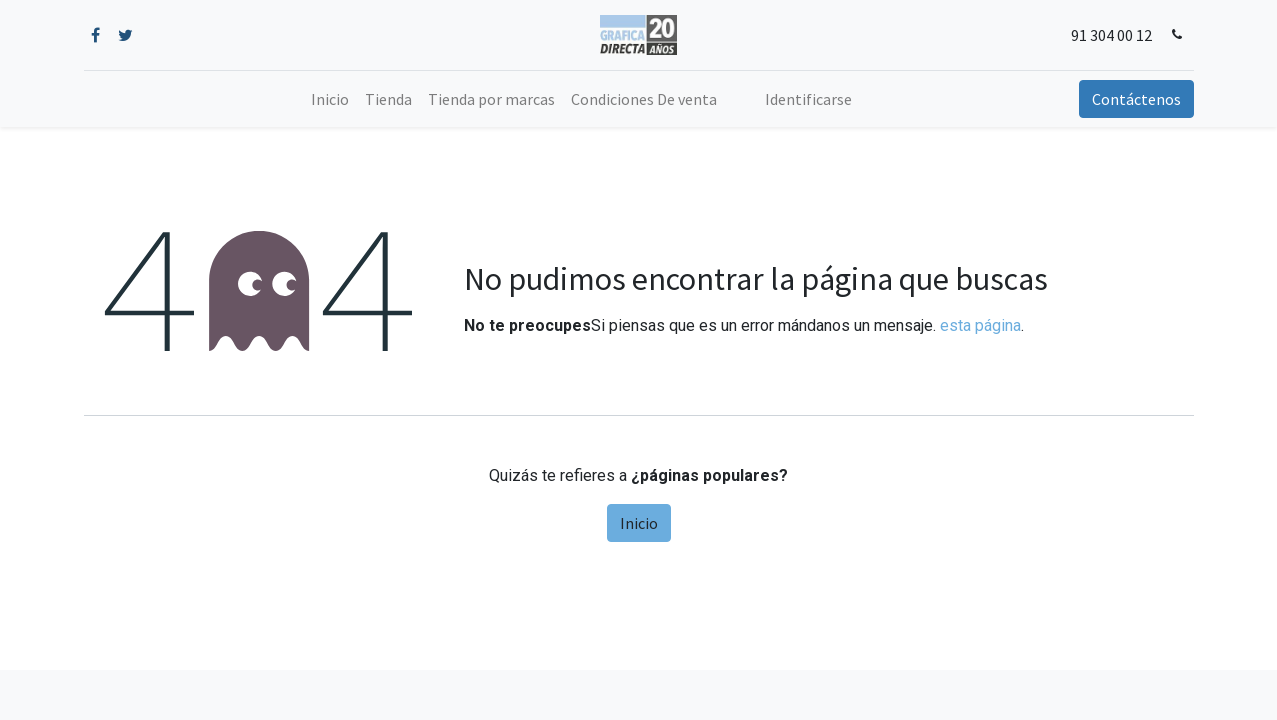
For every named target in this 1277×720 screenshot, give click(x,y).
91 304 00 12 (1111, 35)
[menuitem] (330, 99)
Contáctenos (1136, 99)
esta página (980, 325)
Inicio (639, 523)
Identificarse (808, 99)
